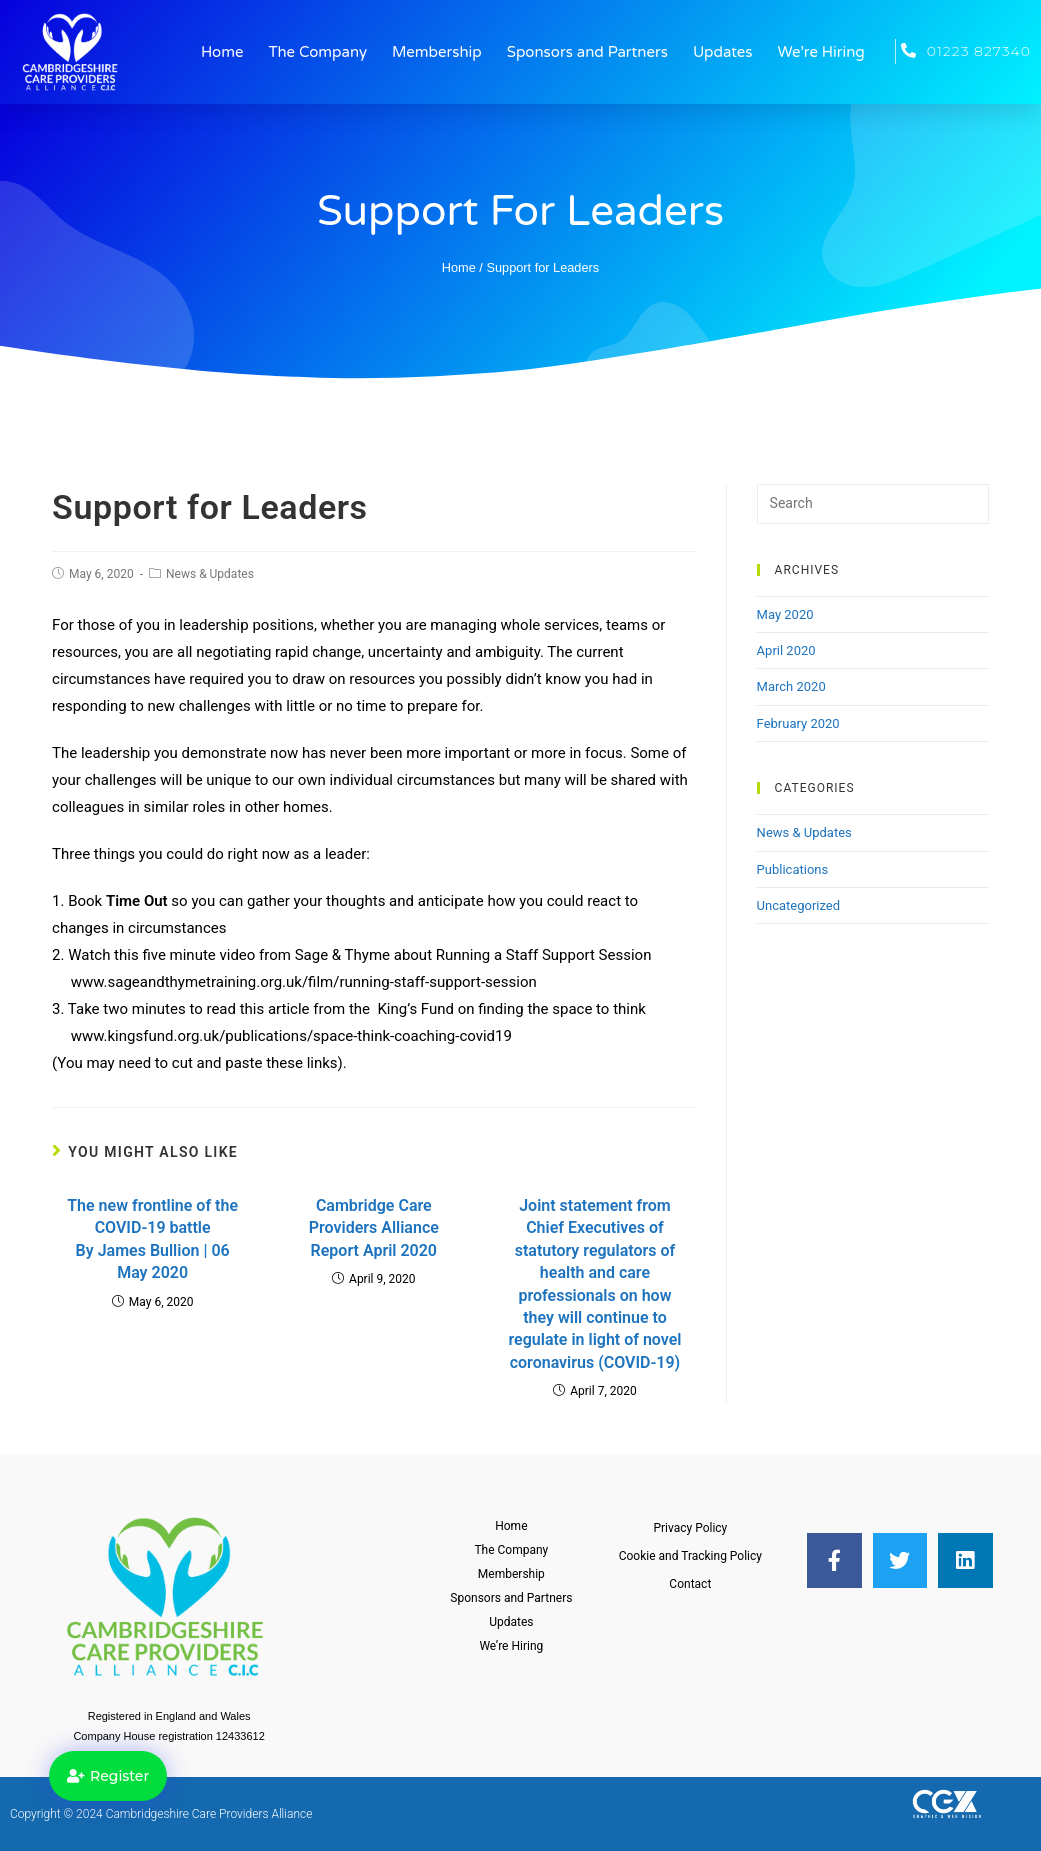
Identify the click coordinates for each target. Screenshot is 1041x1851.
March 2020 (791, 686)
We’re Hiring (821, 52)
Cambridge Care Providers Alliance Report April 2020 (374, 1228)
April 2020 (786, 650)
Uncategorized (798, 905)
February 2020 (798, 723)
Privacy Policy (690, 1528)
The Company (317, 52)
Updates (723, 52)
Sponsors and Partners (587, 52)
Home (222, 52)
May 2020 (785, 614)
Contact (690, 1584)
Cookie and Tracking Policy (690, 1556)
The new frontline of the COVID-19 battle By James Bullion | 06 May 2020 (152, 1239)
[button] (108, 1776)
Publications (793, 869)
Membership (437, 52)
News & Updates (210, 574)
